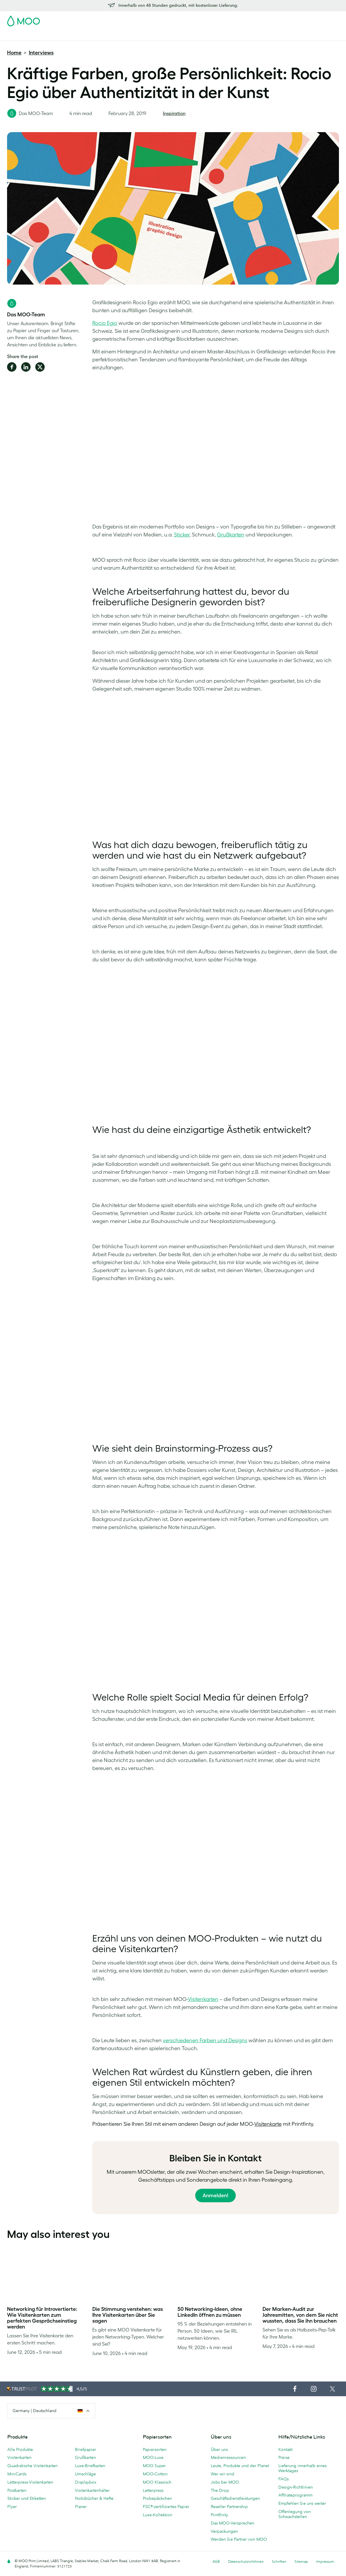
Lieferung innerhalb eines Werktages (302, 2468)
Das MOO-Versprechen (232, 2523)
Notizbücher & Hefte (94, 2498)
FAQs (283, 2479)
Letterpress (153, 2490)
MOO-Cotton (155, 2474)
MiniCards (16, 2474)
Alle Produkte (20, 2449)
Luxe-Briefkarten (90, 2465)
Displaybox (85, 2482)
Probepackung (219, 19)
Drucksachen (135, 35)
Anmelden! (215, 2195)
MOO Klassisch (157, 2482)
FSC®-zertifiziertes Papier (166, 2506)
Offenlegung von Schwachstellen (294, 2514)
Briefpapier (85, 2449)
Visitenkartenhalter (92, 2490)
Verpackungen (224, 2531)
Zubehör (162, 35)
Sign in (267, 19)
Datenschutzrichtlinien (246, 2561)
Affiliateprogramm (295, 2495)
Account (247, 19)
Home (14, 53)
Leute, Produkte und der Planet (240, 2465)
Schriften (279, 2561)
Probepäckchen (157, 2498)
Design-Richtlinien (295, 2487)
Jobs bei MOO (225, 2482)
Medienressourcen (228, 2457)
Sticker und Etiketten (26, 2498)
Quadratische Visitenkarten (32, 2465)
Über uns (219, 2449)
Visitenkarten (20, 35)
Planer (81, 2506)
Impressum (325, 2561)
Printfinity (219, 2514)
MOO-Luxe (153, 2457)
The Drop (220, 2490)
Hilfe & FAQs (262, 35)
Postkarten (49, 35)
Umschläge (85, 2474)
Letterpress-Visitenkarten (30, 2482)
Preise (284, 2457)
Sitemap (301, 2561)
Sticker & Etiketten (83, 35)
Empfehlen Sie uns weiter (302, 2503)
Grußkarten (85, 2457)
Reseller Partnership (229, 2506)
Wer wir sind (222, 2474)
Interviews (41, 53)
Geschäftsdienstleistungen (203, 35)
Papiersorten (154, 2449)
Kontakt (285, 2449)
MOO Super (154, 2465)
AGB (216, 2561)
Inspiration (174, 113)
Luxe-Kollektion (157, 2514)
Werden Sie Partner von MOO (239, 2539)
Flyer (112, 35)
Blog (240, 35)
